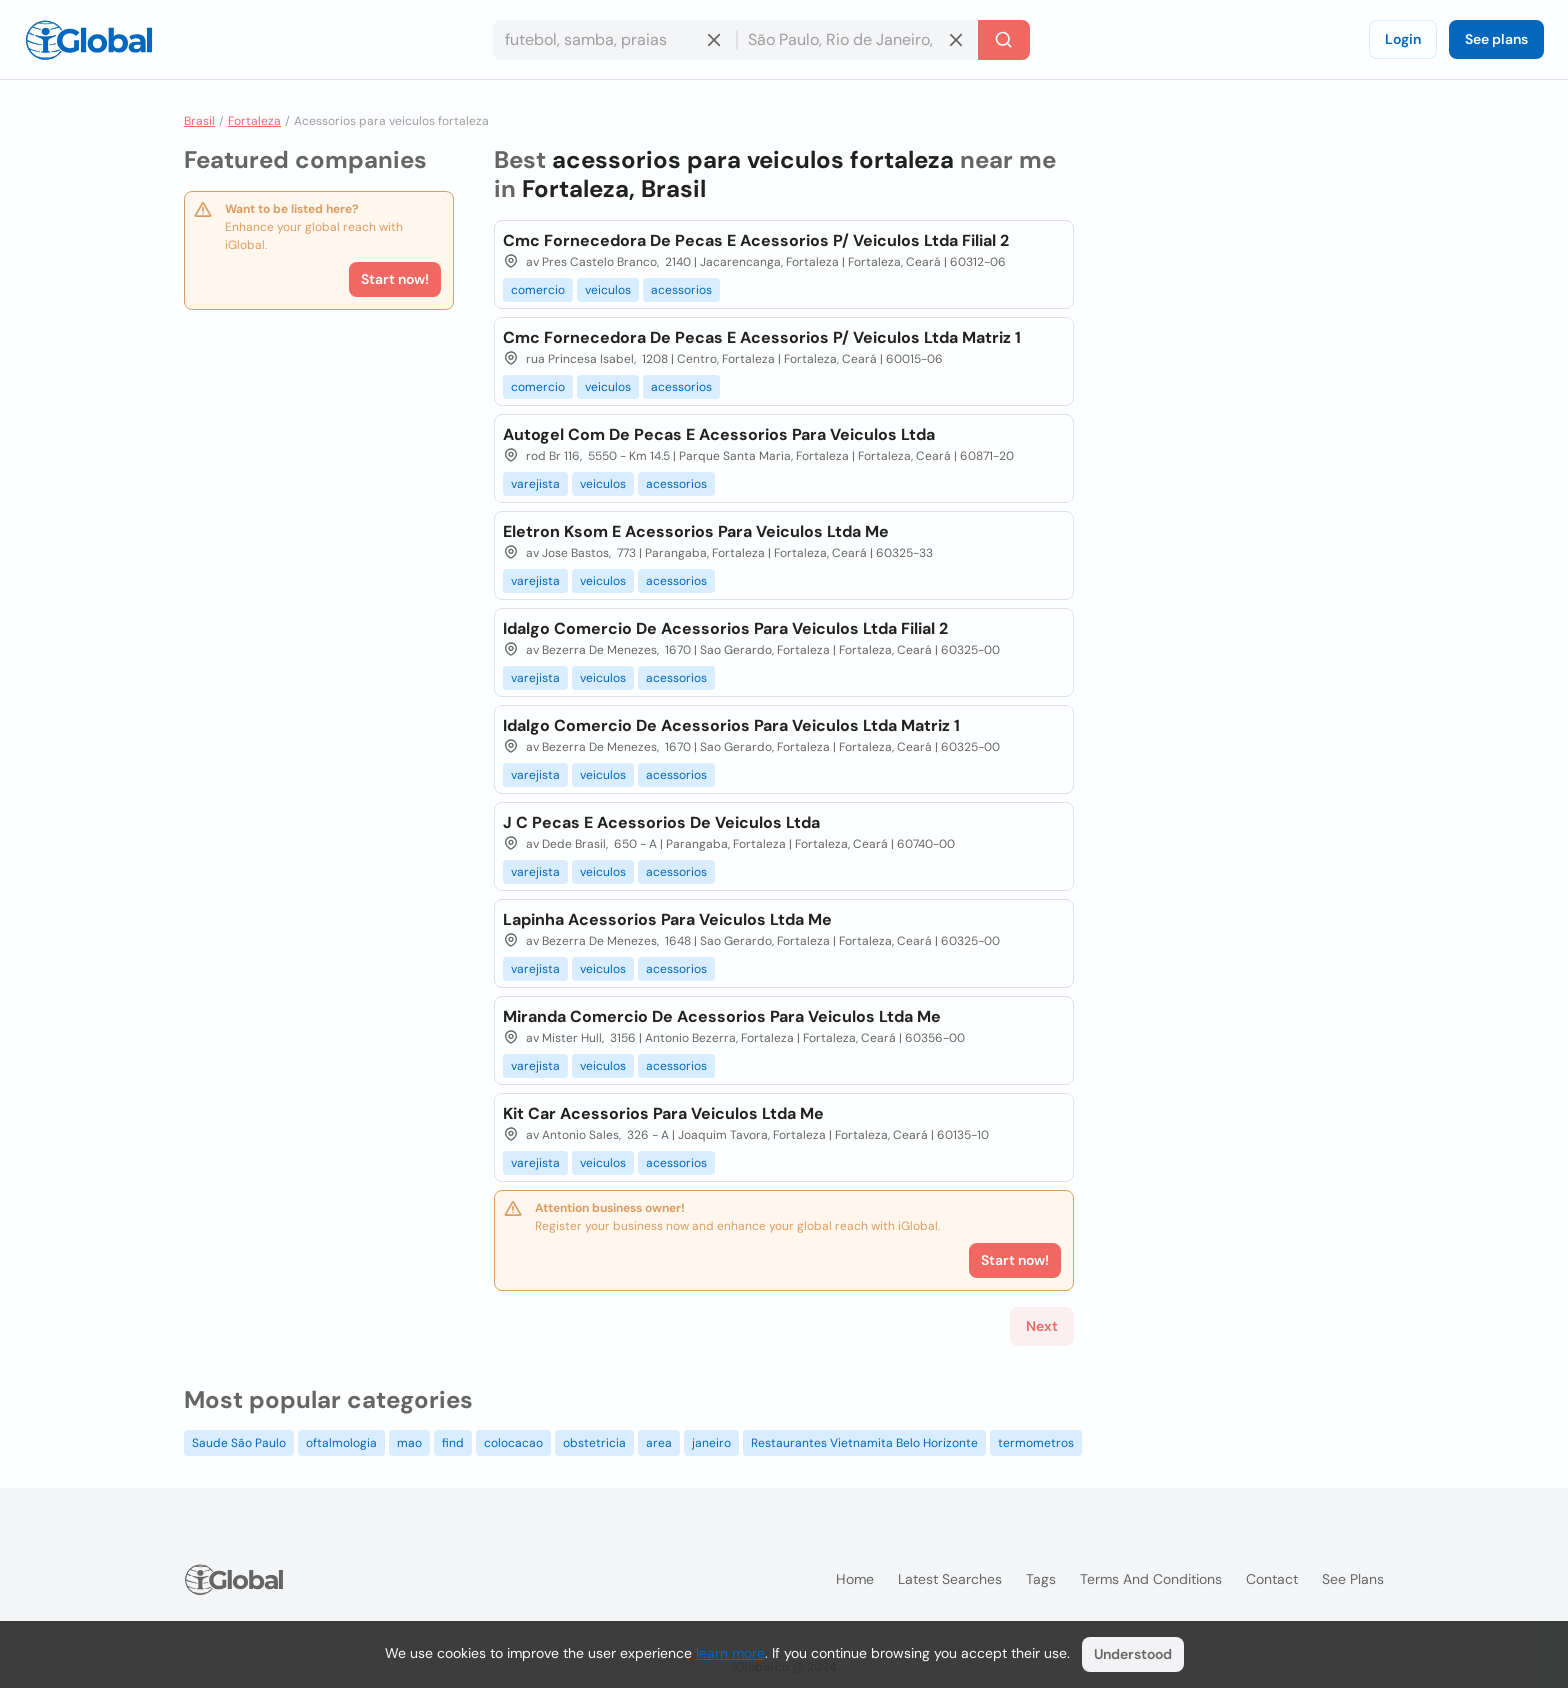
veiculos (608, 290)
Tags (1041, 1579)
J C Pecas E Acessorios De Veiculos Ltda (661, 822)
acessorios (681, 290)
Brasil (199, 121)
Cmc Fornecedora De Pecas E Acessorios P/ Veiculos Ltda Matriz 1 (762, 337)
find (453, 1443)
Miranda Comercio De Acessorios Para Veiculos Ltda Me (722, 1016)
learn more (730, 1653)
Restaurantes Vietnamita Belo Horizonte (864, 1443)
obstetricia (594, 1443)
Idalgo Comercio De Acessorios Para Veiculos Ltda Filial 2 (725, 628)
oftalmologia (341, 1443)
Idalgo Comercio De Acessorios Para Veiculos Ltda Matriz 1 (731, 725)
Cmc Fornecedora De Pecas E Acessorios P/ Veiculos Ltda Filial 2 (756, 240)
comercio (538, 290)
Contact (1272, 1579)
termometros (1036, 1443)
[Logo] (89, 40)
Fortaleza (254, 121)
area (659, 1443)
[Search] (1004, 40)
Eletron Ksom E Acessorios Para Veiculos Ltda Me (696, 531)
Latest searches (950, 1579)
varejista (535, 484)
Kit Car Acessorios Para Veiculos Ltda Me (663, 1113)
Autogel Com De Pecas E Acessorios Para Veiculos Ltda (719, 434)
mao (409, 1443)
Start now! (395, 279)
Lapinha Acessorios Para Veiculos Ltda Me (667, 919)
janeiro (711, 1443)
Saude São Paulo (239, 1443)
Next (1042, 1326)
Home (855, 1579)
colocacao (513, 1443)
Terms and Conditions (1151, 1579)
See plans (1496, 39)
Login (1403, 39)
